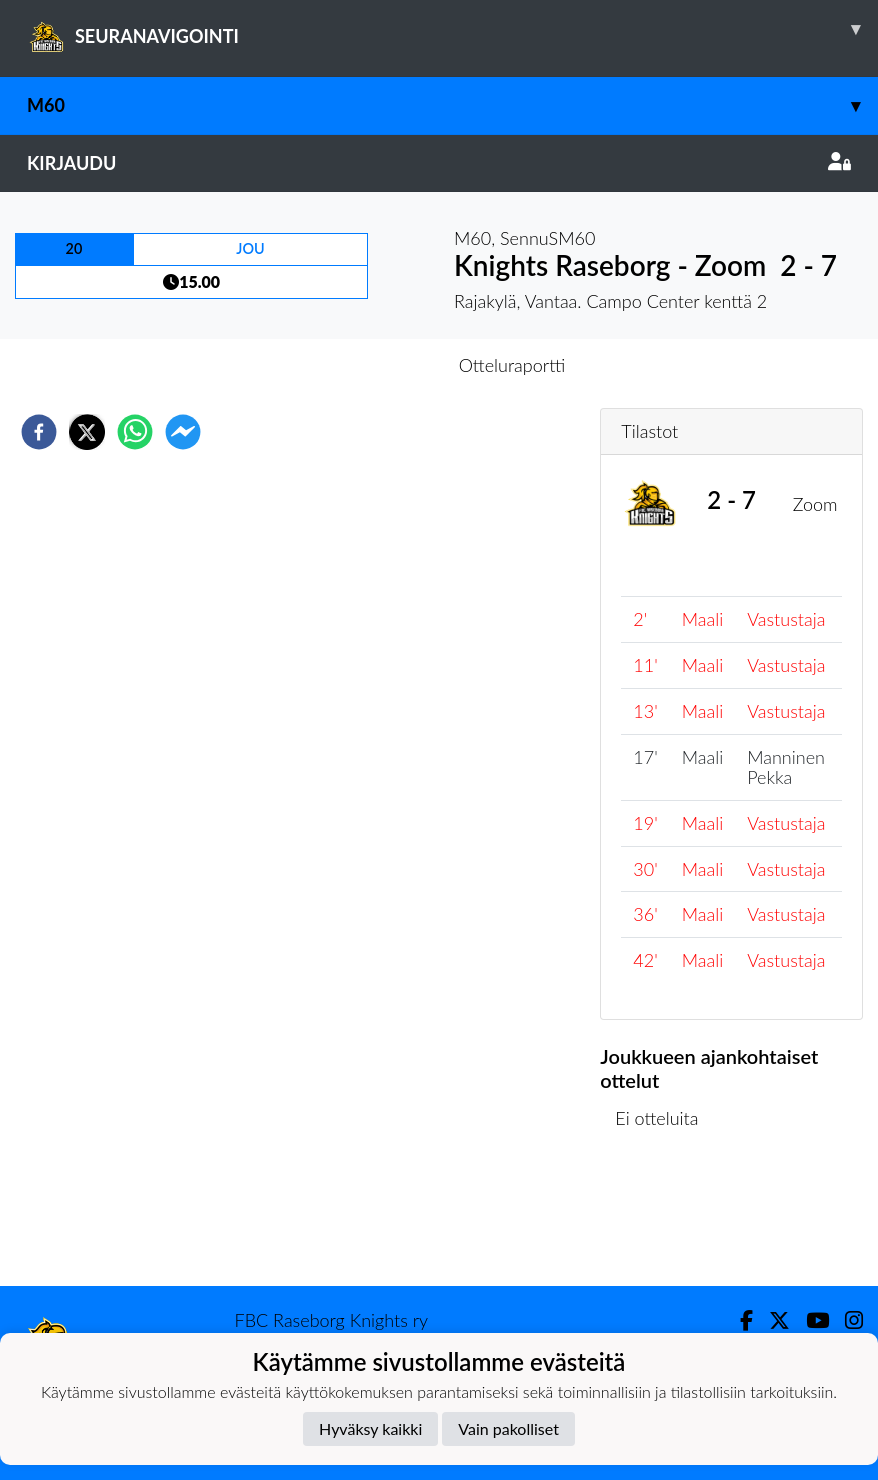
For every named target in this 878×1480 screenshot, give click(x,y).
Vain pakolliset (508, 1428)
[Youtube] (809, 1320)
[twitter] (87, 432)
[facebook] (39, 432)
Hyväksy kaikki (370, 1428)
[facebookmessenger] (183, 432)
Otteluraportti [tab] (512, 365)
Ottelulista (664, 1218)
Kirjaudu (439, 163)
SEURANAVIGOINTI (452, 29)
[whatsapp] (135, 432)
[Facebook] (738, 1320)
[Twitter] (771, 1320)
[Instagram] (846, 1320)
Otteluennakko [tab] (370, 365)
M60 (452, 105)
